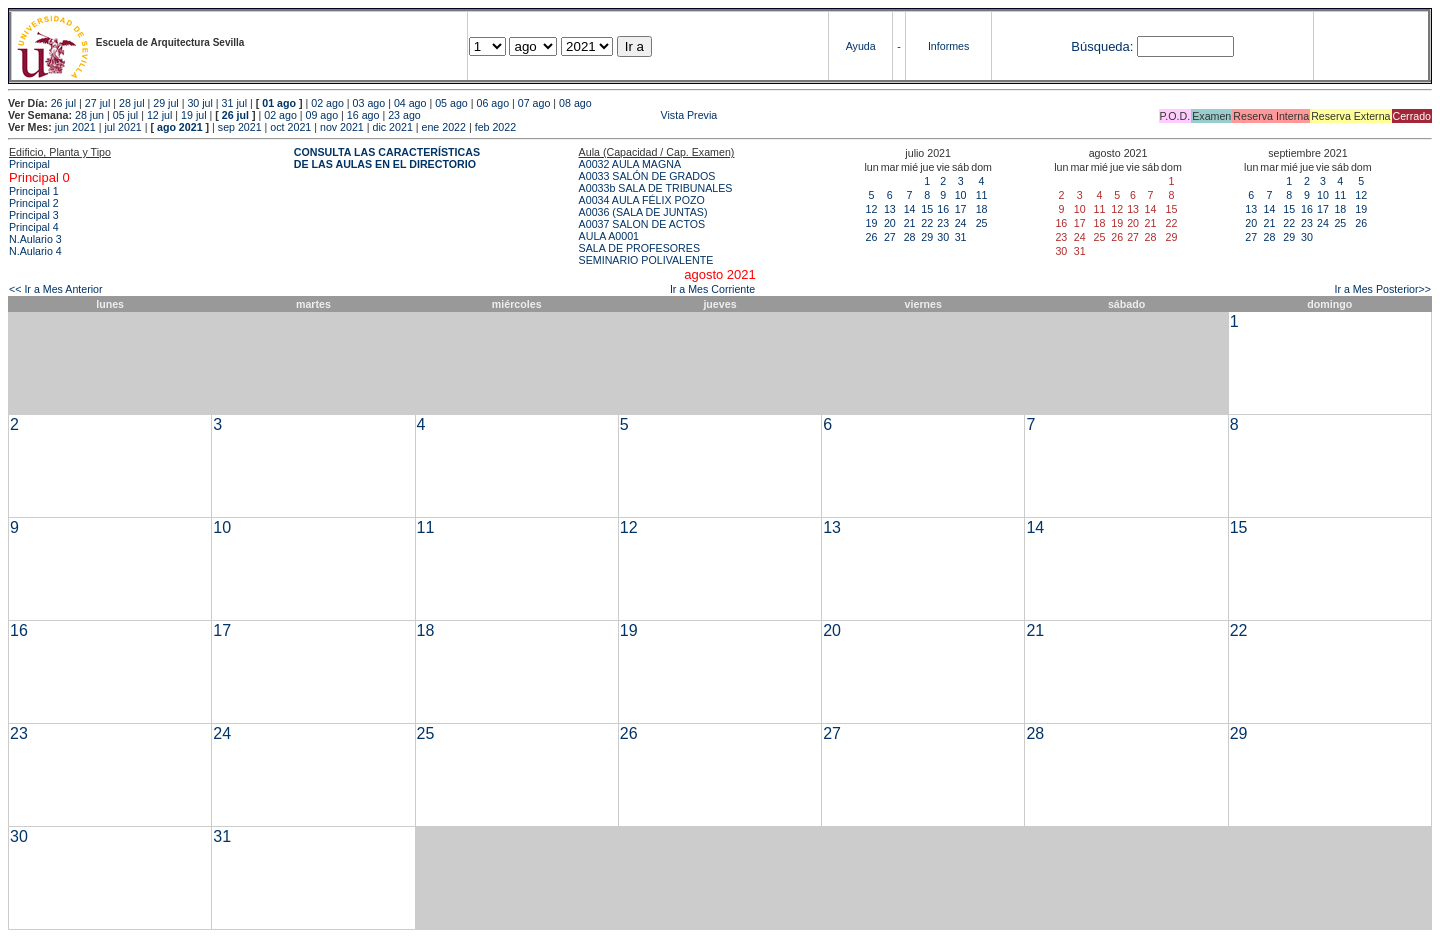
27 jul (97, 103)
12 (872, 209)
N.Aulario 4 (35, 251)
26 (872, 237)
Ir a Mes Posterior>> (1382, 289)
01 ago (279, 103)
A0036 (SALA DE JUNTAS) (643, 212)
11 (982, 195)
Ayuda (861, 46)
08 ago (575, 103)
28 (910, 237)
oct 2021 (290, 127)
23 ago (404, 115)
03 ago (369, 103)
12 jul (159, 115)
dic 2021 (393, 127)
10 (961, 195)
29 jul (165, 103)
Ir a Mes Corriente (712, 289)
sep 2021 (240, 127)
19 (872, 223)
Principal (29, 164)
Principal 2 (34, 203)
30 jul (199, 103)
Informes (948, 46)
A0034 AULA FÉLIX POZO (642, 200)
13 (890, 209)
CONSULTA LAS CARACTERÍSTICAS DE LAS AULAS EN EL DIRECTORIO (387, 158)
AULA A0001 (609, 236)
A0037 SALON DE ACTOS (642, 224)
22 (927, 223)
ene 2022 (444, 127)
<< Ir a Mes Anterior (56, 289)
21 (910, 223)
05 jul (125, 115)
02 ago (327, 103)
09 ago (322, 115)
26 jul (63, 103)
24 (961, 223)
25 (982, 223)
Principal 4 (34, 227)
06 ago (492, 103)
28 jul (131, 103)
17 (961, 209)
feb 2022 (495, 127)
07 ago (534, 103)
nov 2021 (342, 127)
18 (982, 209)
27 (890, 237)
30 (943, 237)
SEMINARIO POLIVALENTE (646, 260)
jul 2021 (122, 127)
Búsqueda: (1102, 46)
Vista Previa (571, 115)
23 (943, 223)
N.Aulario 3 (37, 239)
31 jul (234, 103)
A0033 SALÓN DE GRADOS (647, 176)
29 (927, 237)
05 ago (451, 103)
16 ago (363, 115)
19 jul (193, 115)
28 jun (89, 115)
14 (910, 209)
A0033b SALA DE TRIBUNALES (656, 188)
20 (890, 223)
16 (943, 209)
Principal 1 (34, 191)
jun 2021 (75, 127)
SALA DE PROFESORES (639, 248)
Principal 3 (34, 215)
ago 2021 (180, 127)
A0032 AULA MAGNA (630, 164)
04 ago (410, 103)
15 (927, 209)
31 (961, 237)
